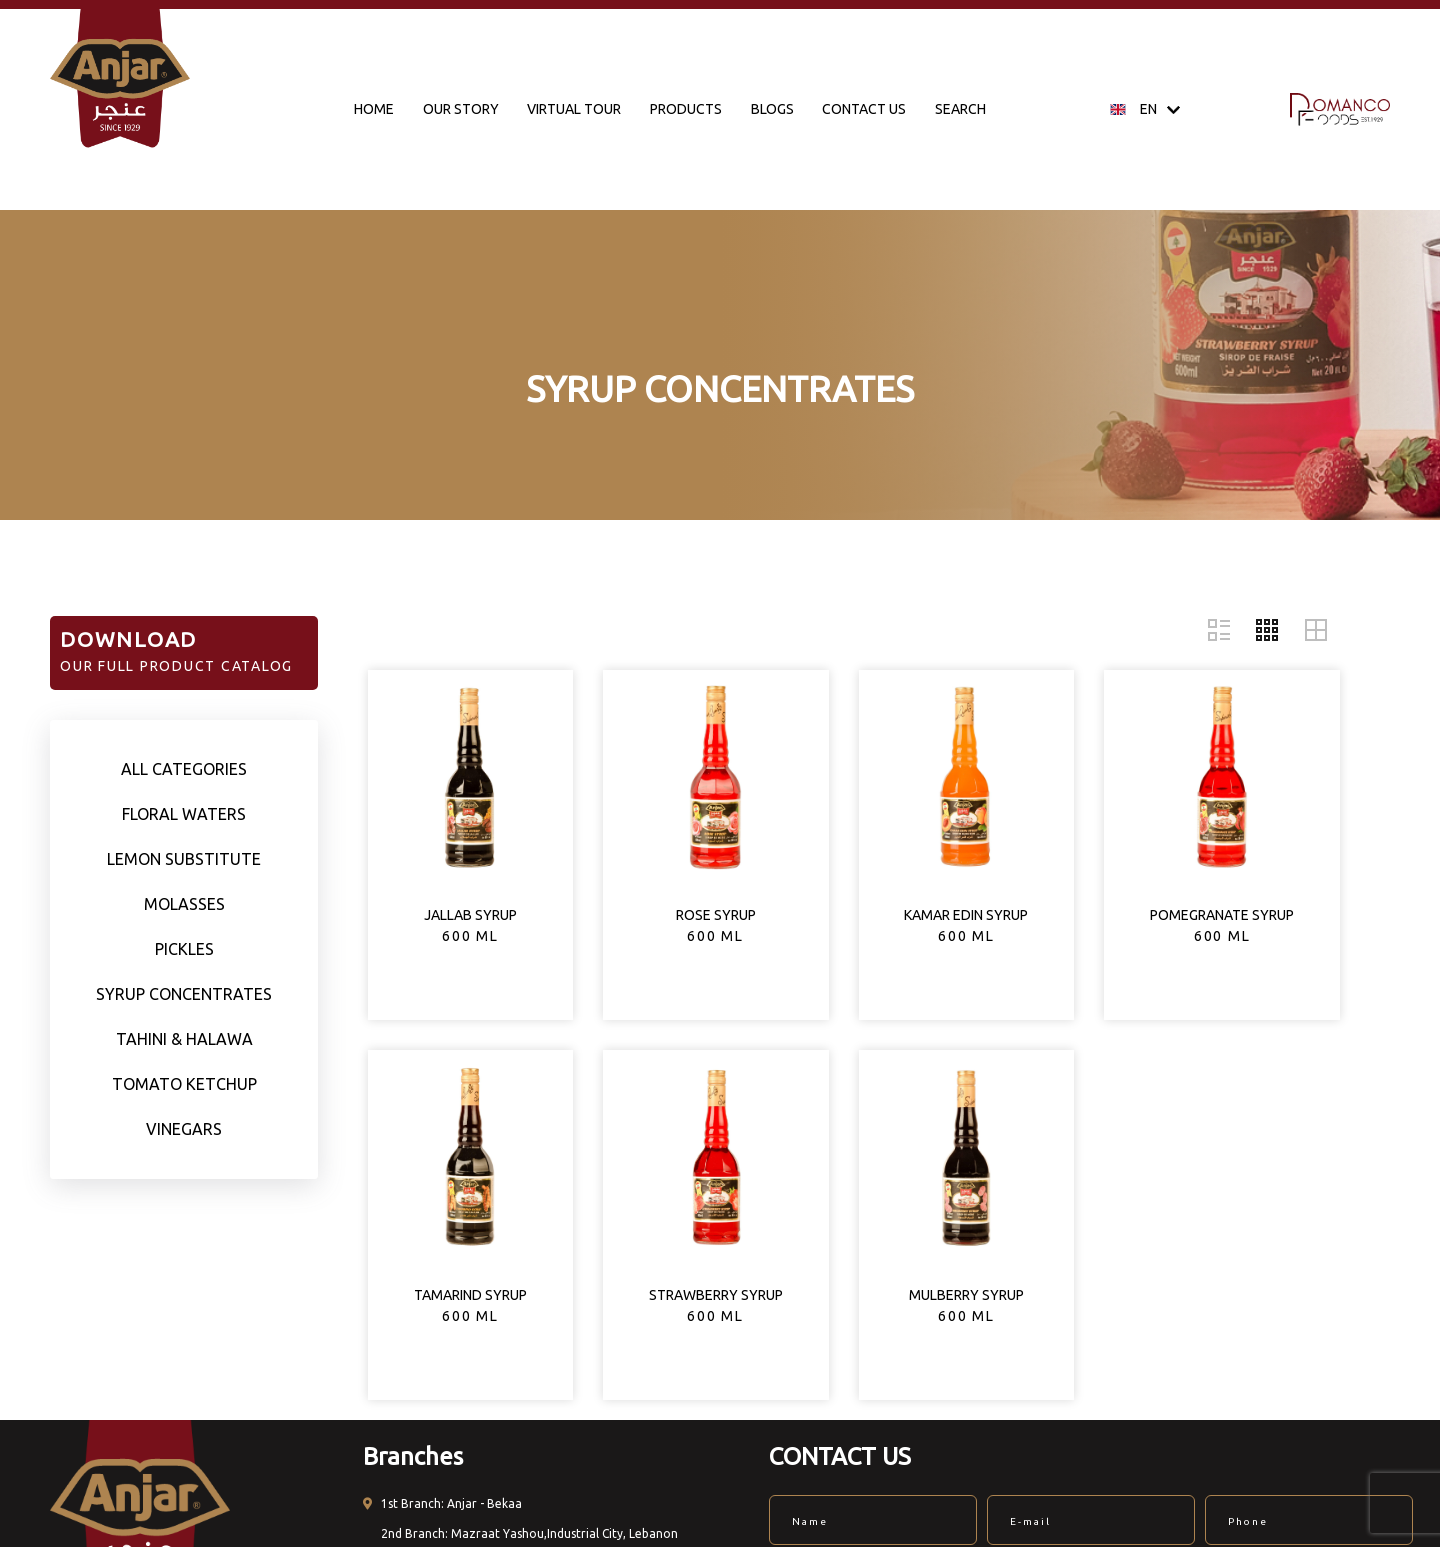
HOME (374, 109)
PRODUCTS (686, 109)
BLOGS (772, 109)
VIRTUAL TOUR (574, 109)
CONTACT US (864, 109)
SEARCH (960, 109)
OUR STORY (461, 109)
